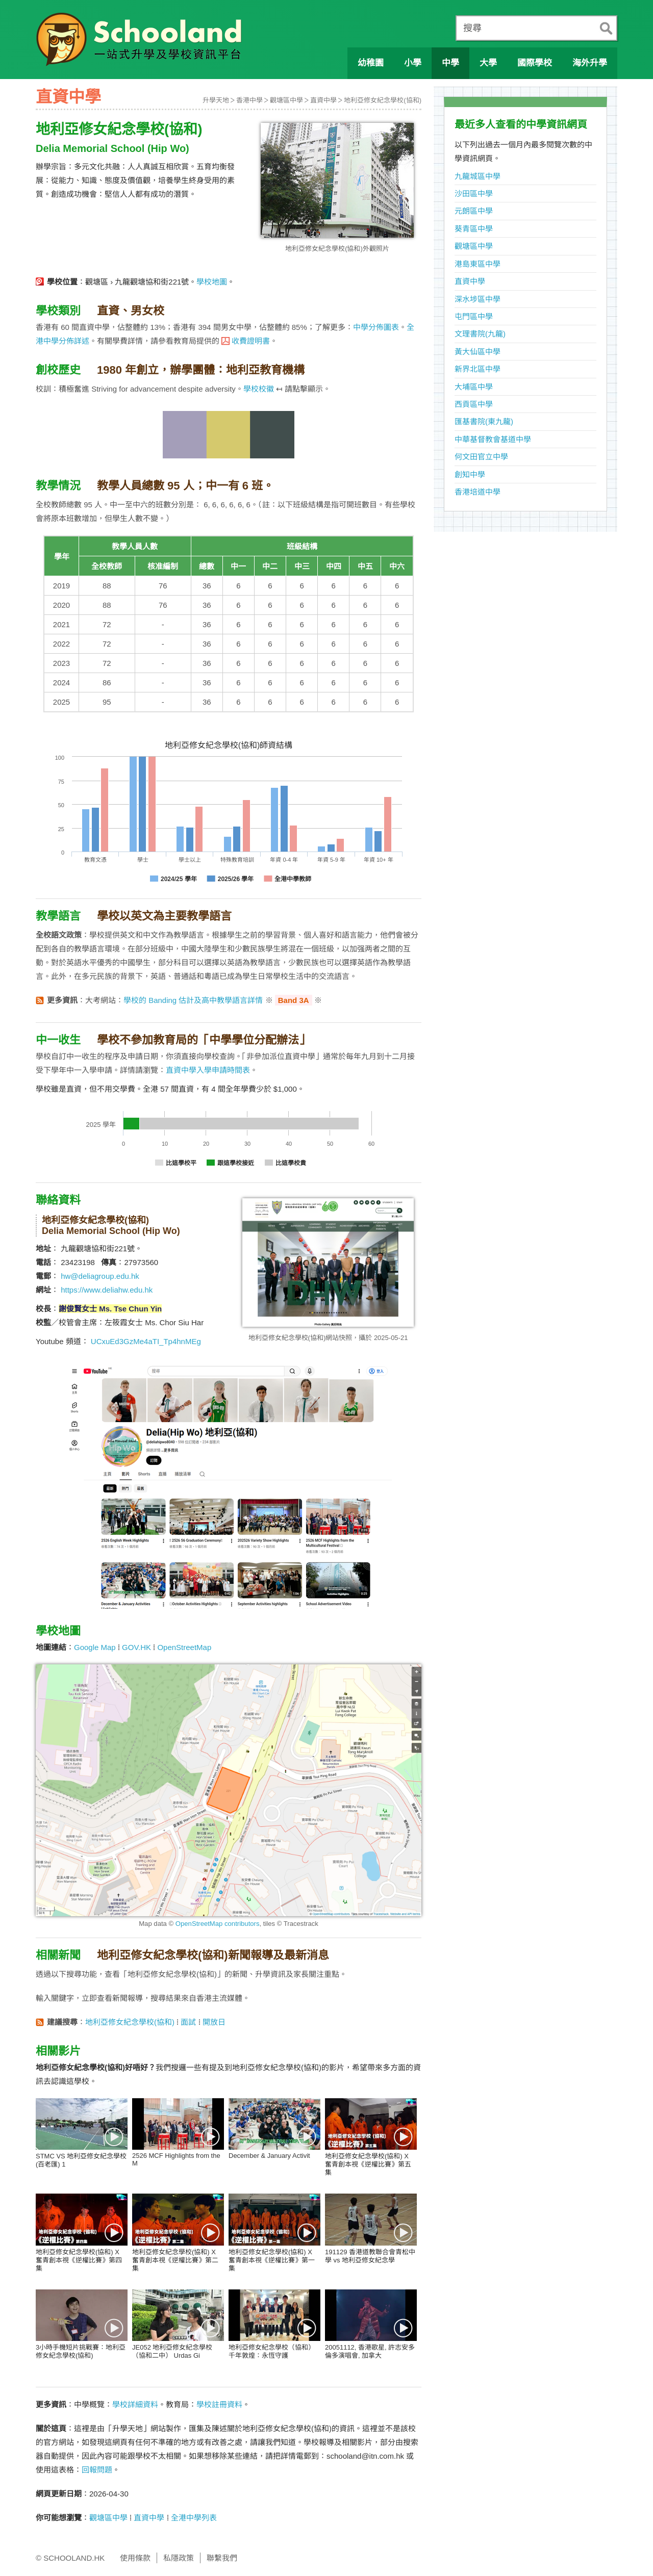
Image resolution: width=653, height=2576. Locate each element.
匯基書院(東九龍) (484, 421)
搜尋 (472, 28)
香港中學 (249, 100)
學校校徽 (258, 388)
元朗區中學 (474, 211)
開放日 (214, 2022)
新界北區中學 (477, 369)
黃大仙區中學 (477, 351)
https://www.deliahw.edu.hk (107, 1289)
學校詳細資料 (135, 2404)
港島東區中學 (477, 264)
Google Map (95, 1647)
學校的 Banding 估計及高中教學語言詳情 (193, 1000)
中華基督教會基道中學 (493, 439)
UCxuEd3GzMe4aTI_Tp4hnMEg (146, 1341)
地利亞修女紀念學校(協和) (382, 100)
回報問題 (97, 2469)
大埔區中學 (474, 386)
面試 (188, 2022)
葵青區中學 (474, 228)
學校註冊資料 (219, 2404)
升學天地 (216, 100)
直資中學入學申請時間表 (208, 1070)
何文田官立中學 (481, 456)
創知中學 (470, 474)
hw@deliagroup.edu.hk (100, 1276)
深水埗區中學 (477, 299)
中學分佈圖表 (376, 327)
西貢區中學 (474, 404)
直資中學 (323, 100)
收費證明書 (251, 341)
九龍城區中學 (477, 176)
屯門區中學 (474, 316)
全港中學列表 (194, 2517)
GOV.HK (136, 1647)
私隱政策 (178, 2558)
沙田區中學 (474, 193)
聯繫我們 (222, 2558)
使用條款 (135, 2558)
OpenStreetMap (184, 1647)
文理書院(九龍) (480, 333)
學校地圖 (211, 281)
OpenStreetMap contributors (217, 1923)
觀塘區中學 (286, 100)
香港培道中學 (477, 491)
